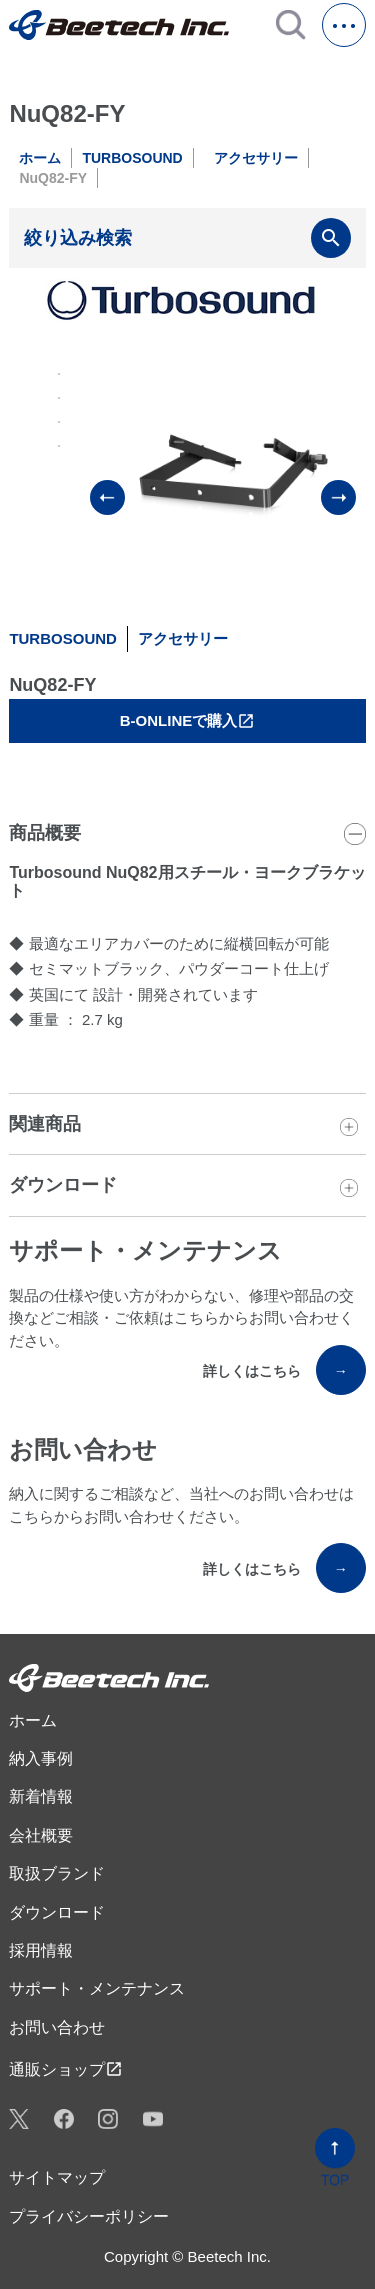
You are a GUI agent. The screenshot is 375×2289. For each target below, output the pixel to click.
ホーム (40, 158)
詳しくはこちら (284, 1370)
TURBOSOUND (132, 158)
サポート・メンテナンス (97, 1988)
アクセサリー (256, 158)
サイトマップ (57, 2177)
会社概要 (41, 1835)
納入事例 (41, 1758)
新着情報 (41, 1796)
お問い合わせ (57, 2027)
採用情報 (41, 1950)
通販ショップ (66, 2069)
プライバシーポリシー (89, 2216)
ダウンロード (57, 1912)
